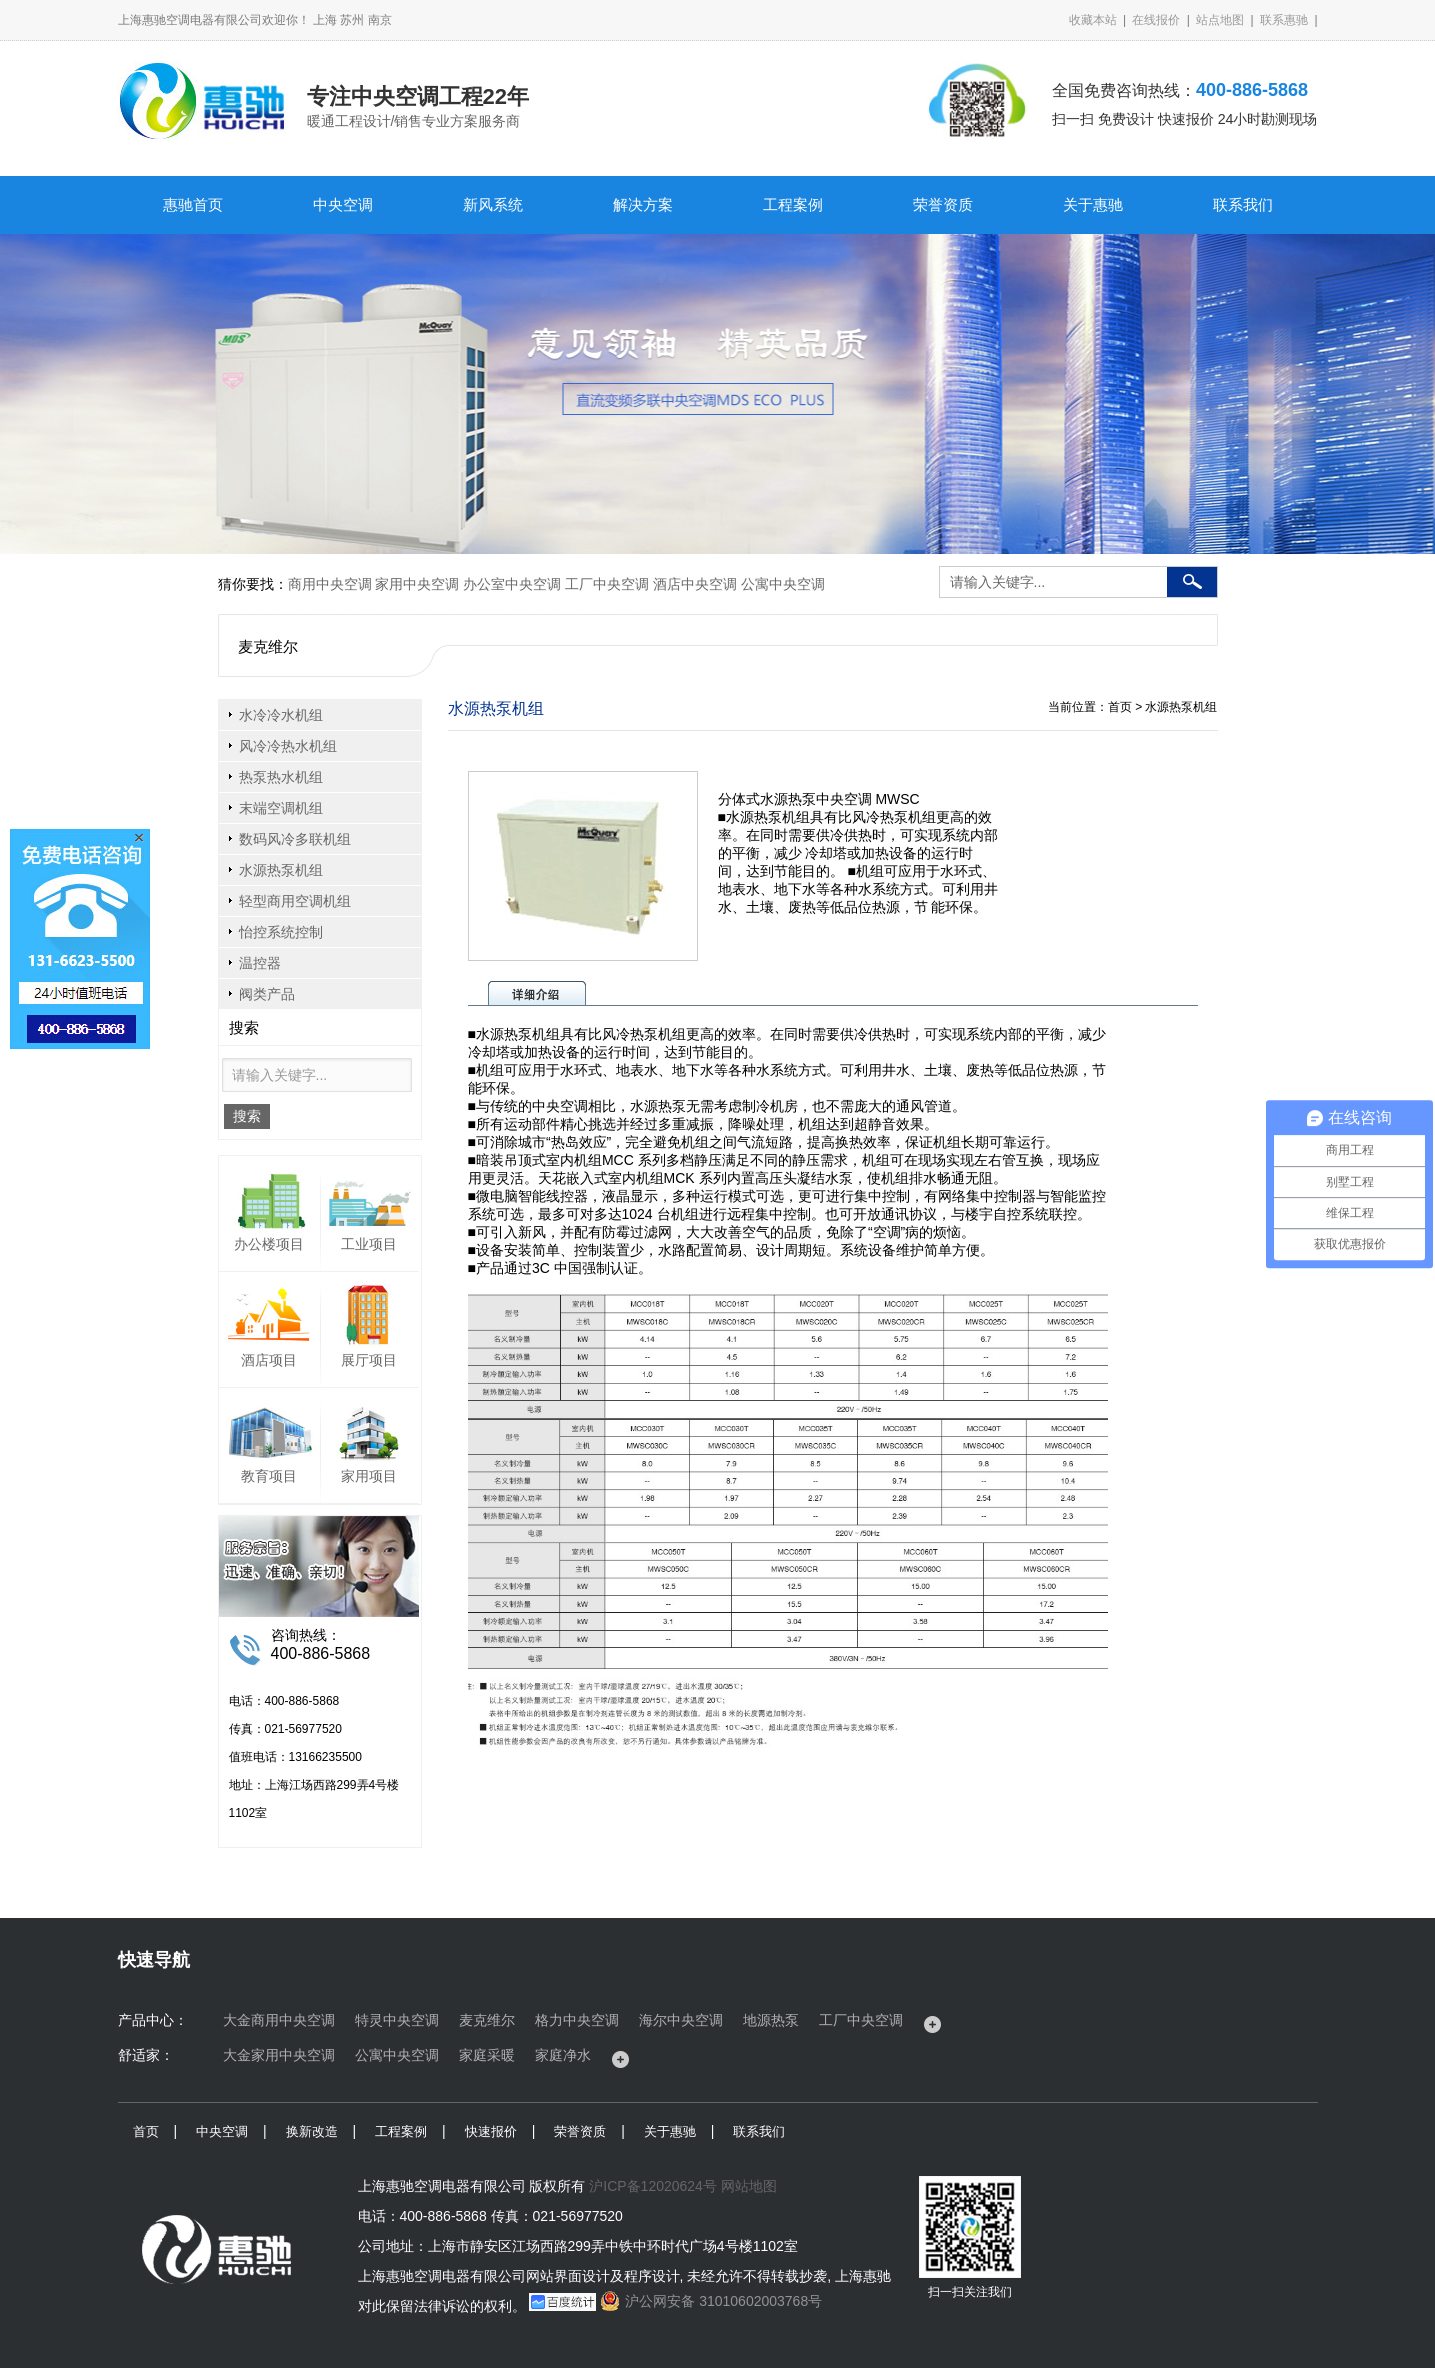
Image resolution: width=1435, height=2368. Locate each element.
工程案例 (793, 204)
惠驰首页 (193, 204)
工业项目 (369, 1244)
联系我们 (1243, 204)
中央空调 (343, 204)
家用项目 (369, 1476)
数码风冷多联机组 (295, 839)
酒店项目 (269, 1360)
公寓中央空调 (783, 584)
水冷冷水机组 (281, 715)
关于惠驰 (1093, 204)
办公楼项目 (269, 1244)
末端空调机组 (281, 808)
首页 (146, 2131)
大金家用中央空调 (279, 2055)
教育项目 (269, 1476)
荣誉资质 (943, 204)
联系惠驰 (1284, 20)
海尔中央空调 (681, 2020)
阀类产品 (267, 994)
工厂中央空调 (607, 584)
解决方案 (643, 204)
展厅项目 (369, 1360)
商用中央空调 (330, 584)
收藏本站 (1093, 20)
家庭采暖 (487, 2055)
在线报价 (1156, 20)
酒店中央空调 (695, 584)
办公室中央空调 (512, 584)
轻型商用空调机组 (295, 901)
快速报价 (491, 2131)
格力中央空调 (577, 2020)
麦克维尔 (487, 2020)
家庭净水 (563, 2055)
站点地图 (1220, 20)
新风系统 (493, 204)
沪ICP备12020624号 (653, 2186)
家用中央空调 (417, 584)
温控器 (260, 963)
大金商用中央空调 (279, 2020)
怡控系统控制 (281, 932)
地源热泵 (771, 2020)
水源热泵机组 (281, 870)
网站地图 (749, 2186)
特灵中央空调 (397, 2020)
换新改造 (312, 2131)
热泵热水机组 (281, 777)
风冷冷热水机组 (288, 746)
